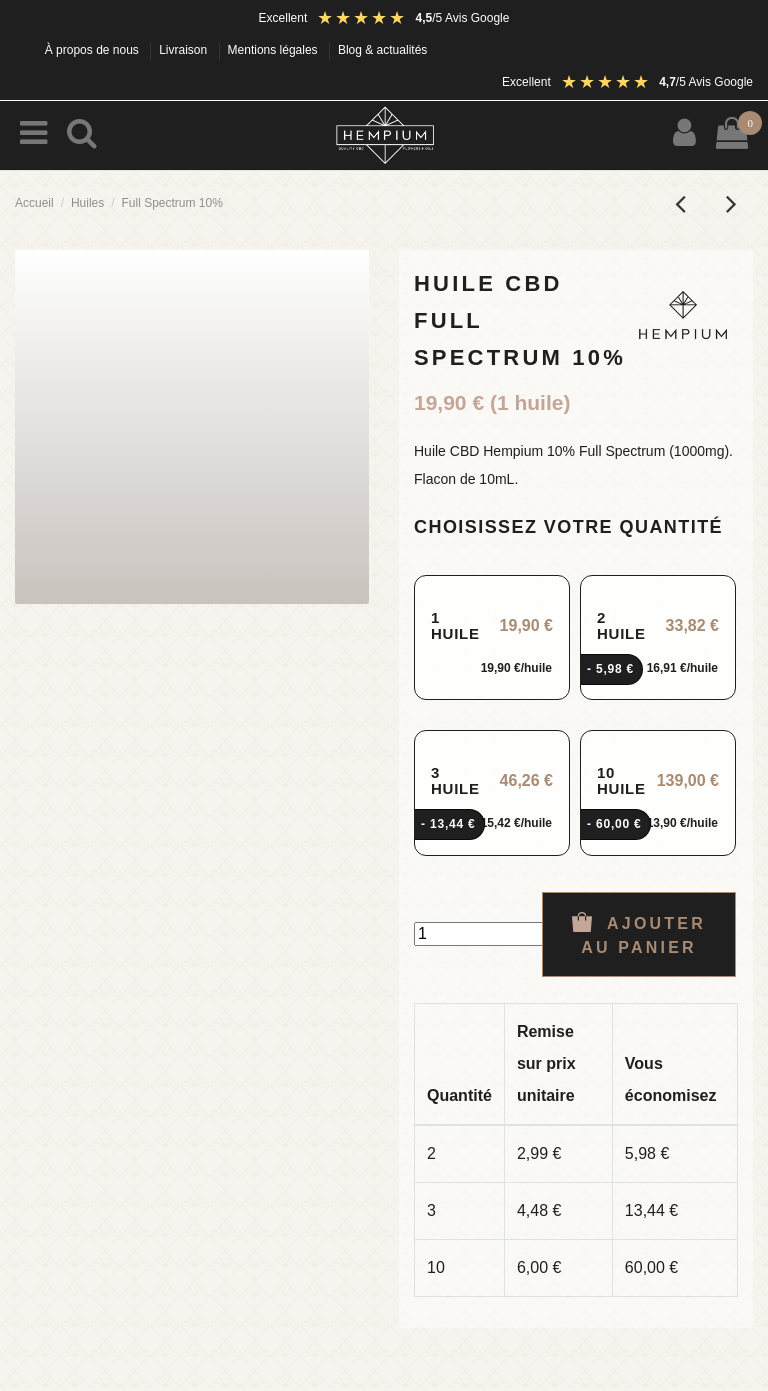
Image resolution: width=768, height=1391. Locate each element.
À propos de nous (93, 50)
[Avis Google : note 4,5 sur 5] (413, 18)
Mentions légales (274, 50)
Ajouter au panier (639, 934)
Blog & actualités (382, 50)
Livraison (184, 50)
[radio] (492, 638)
